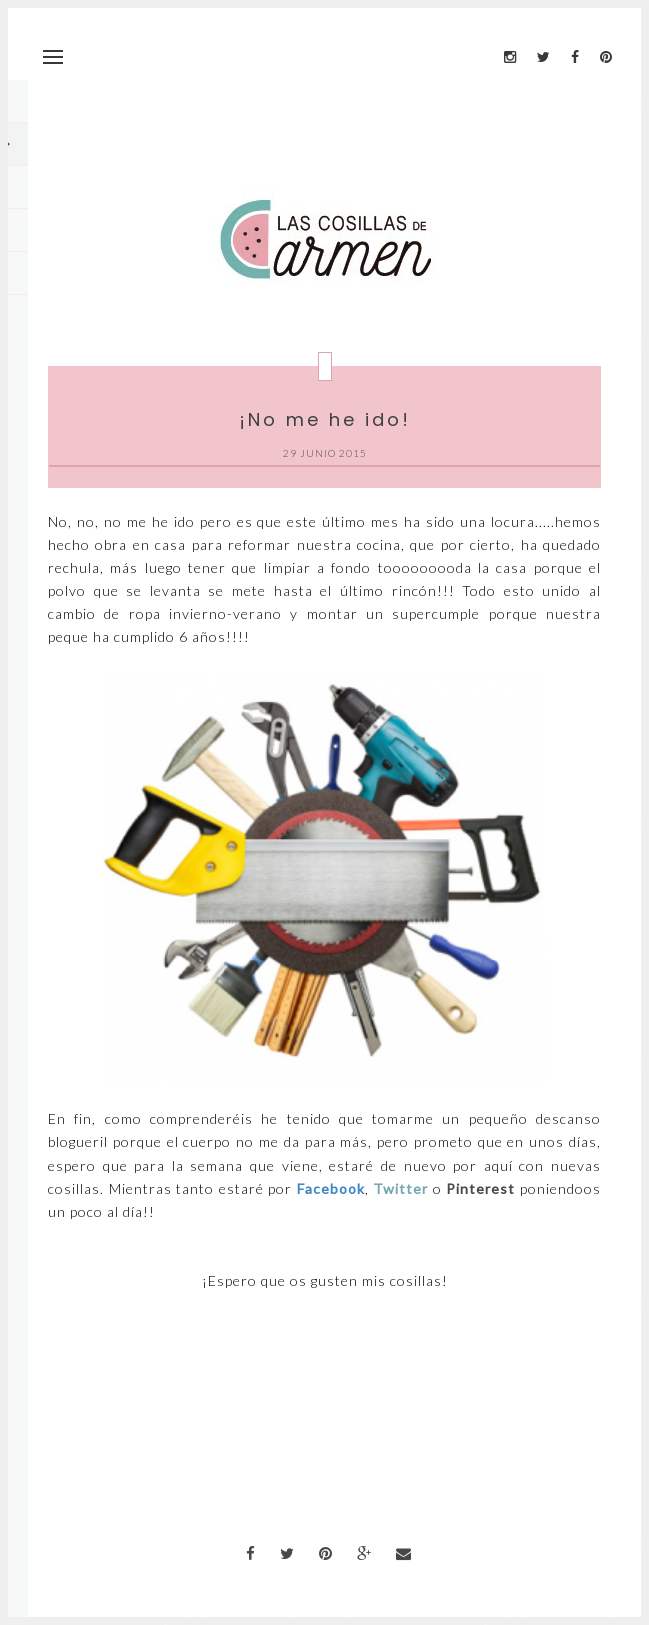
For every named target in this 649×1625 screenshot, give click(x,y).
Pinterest (480, 1188)
